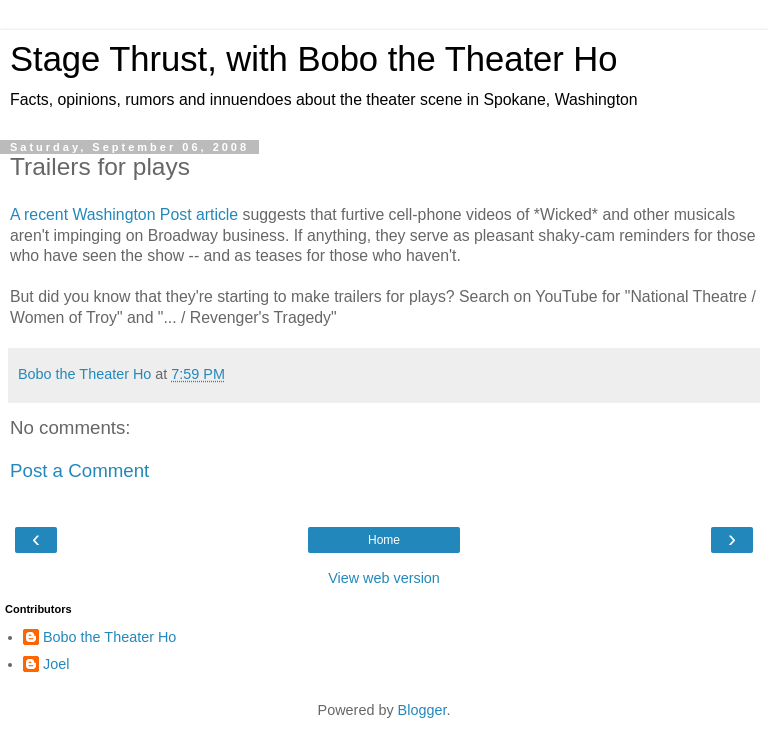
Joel (56, 664)
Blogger (422, 710)
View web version (384, 578)
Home (384, 540)
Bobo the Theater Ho (109, 637)
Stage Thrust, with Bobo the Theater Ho (314, 59)
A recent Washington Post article (124, 214)
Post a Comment (79, 470)
